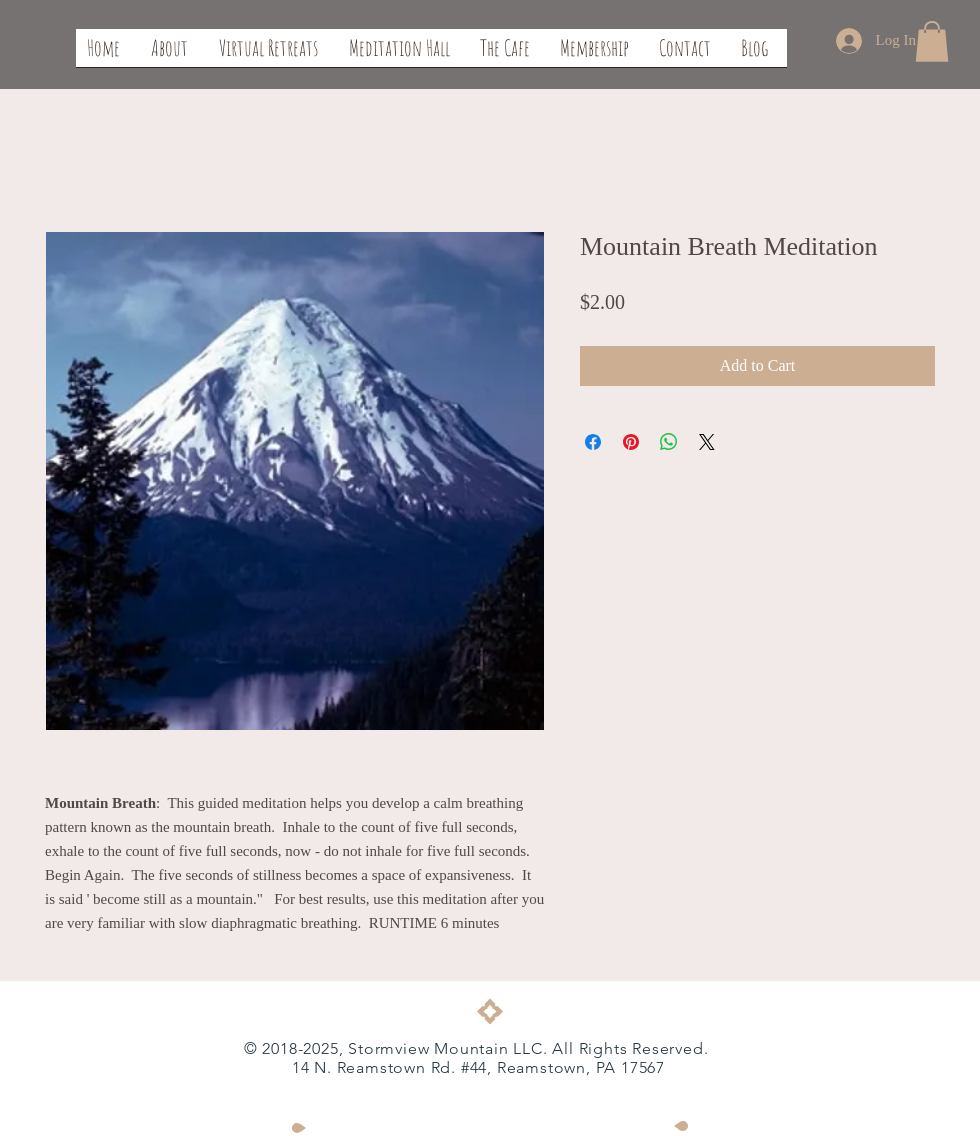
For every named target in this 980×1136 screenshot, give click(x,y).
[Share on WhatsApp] (669, 442)
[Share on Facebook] (593, 442)
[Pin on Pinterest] (631, 442)
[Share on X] (707, 442)
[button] (932, 41)
